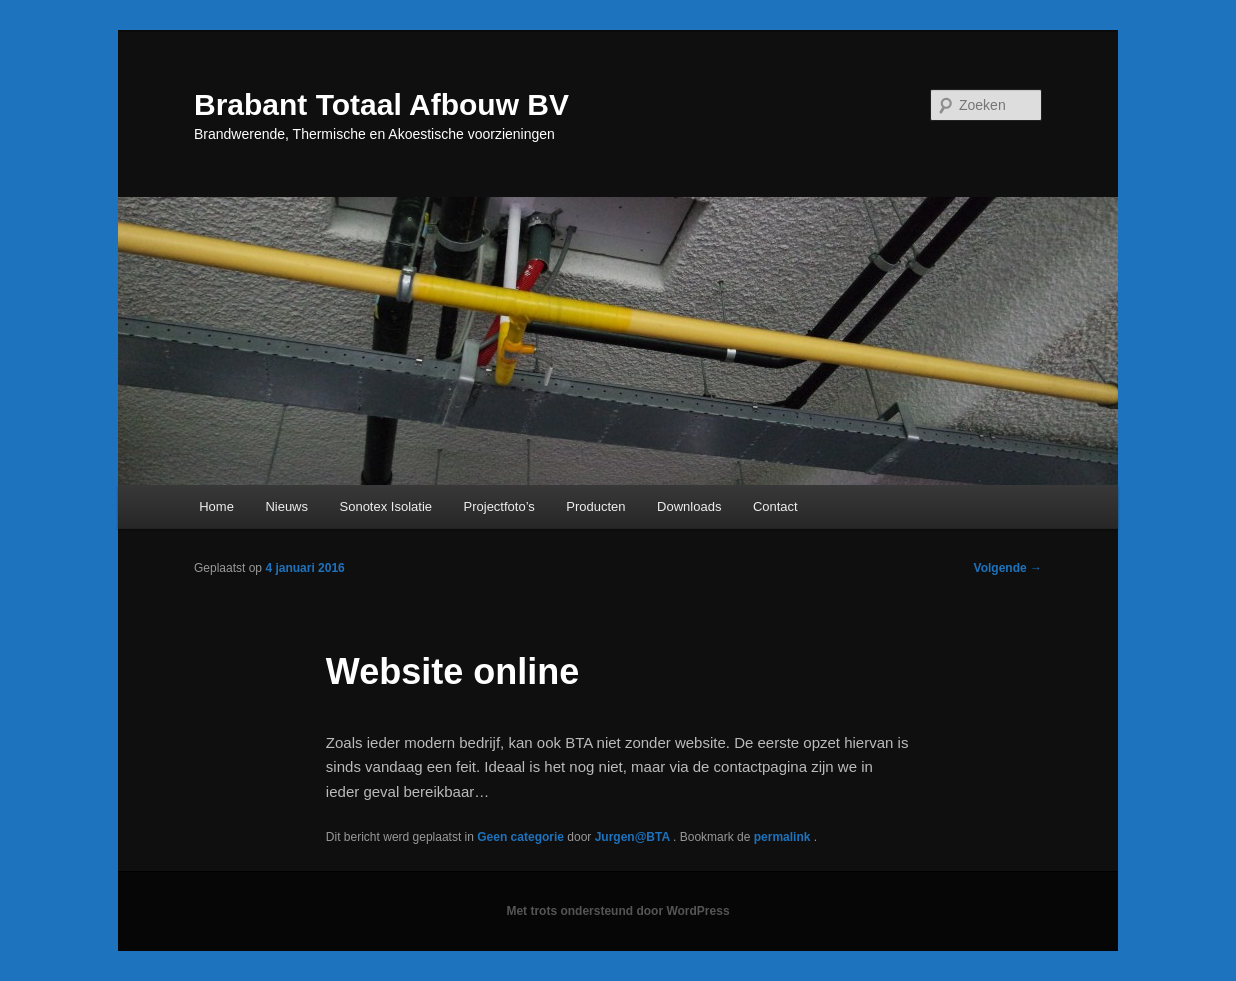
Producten (595, 506)
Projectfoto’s (499, 506)
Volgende (1008, 568)
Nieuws (286, 506)
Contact (775, 506)
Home (216, 506)
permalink (784, 837)
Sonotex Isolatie (386, 506)
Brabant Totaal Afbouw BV (381, 104)
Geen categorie (520, 837)
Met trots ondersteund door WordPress (617, 911)
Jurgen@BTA (634, 837)
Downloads (689, 506)
